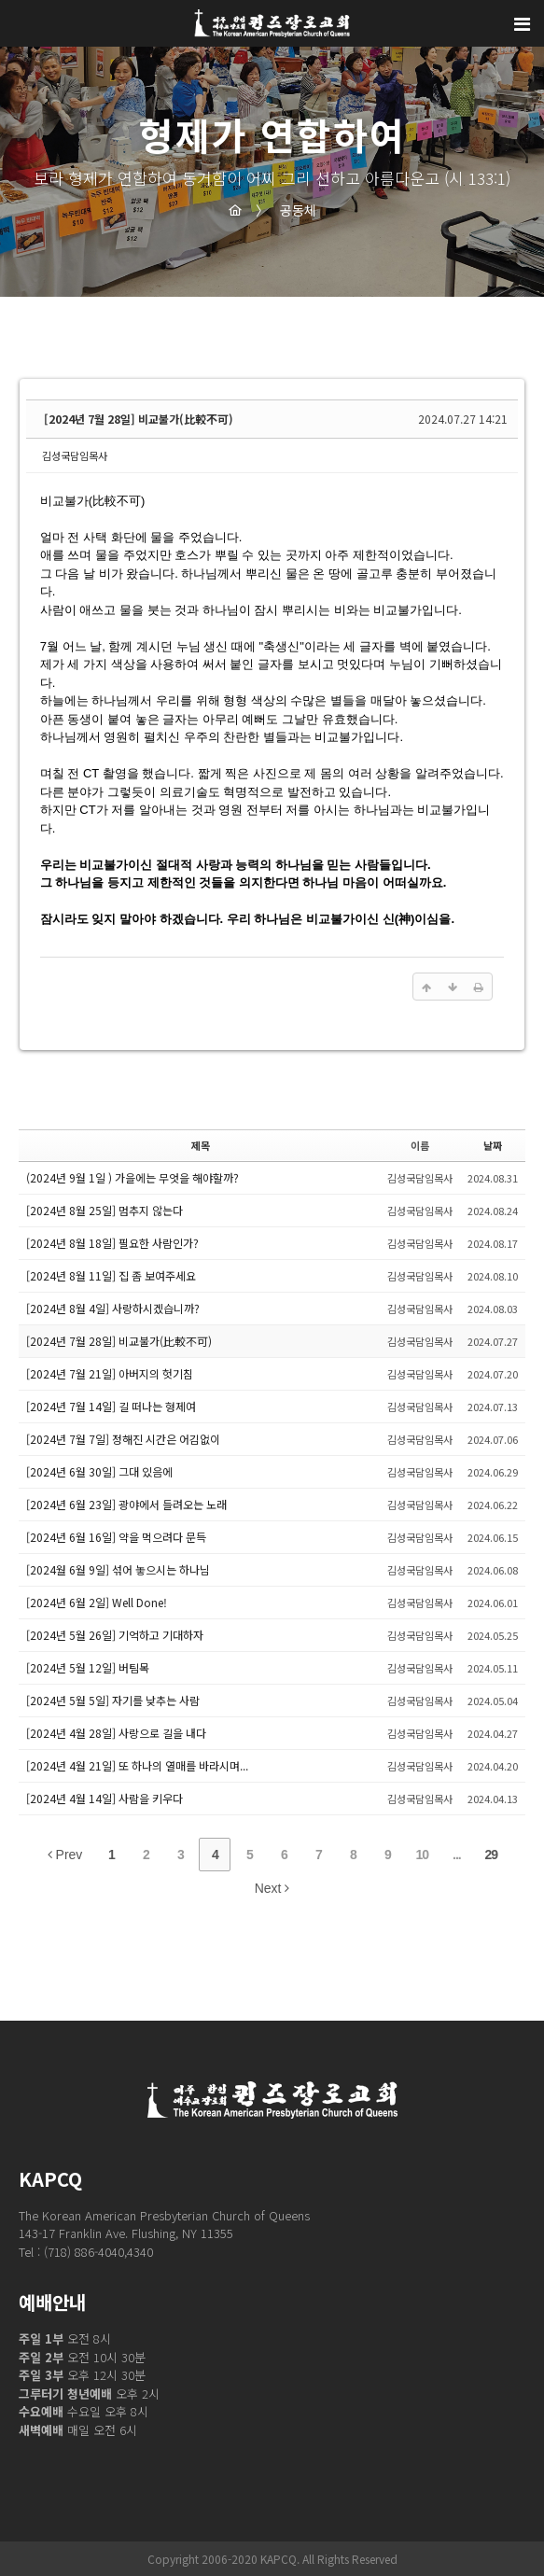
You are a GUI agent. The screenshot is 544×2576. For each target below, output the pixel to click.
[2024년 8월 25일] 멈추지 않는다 (104, 1210)
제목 (200, 1145)
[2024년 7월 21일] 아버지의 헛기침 (109, 1373)
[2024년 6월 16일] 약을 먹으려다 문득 (116, 1537)
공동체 (286, 210)
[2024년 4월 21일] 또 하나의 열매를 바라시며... (137, 1765)
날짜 (492, 1145)
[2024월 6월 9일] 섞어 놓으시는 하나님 (118, 1569)
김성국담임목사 (74, 455)
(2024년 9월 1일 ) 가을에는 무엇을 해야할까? (132, 1177)
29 (491, 1854)
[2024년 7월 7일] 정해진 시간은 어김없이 (123, 1439)
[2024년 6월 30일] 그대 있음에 (99, 1471)
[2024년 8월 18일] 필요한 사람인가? (112, 1243)
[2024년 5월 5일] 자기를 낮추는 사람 (113, 1700)
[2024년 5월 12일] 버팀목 (87, 1667)
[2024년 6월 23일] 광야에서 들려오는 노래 (126, 1504)
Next (272, 1888)
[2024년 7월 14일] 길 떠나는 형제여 (111, 1406)
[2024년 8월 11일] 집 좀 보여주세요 (111, 1275)
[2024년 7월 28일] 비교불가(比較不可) (138, 419)
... (457, 1854)
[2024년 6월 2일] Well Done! (96, 1602)
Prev (65, 1854)
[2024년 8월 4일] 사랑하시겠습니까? (113, 1308)
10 (422, 1854)
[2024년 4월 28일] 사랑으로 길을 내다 (116, 1733)
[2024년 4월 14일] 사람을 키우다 (104, 1798)
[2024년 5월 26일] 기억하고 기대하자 (114, 1635)
